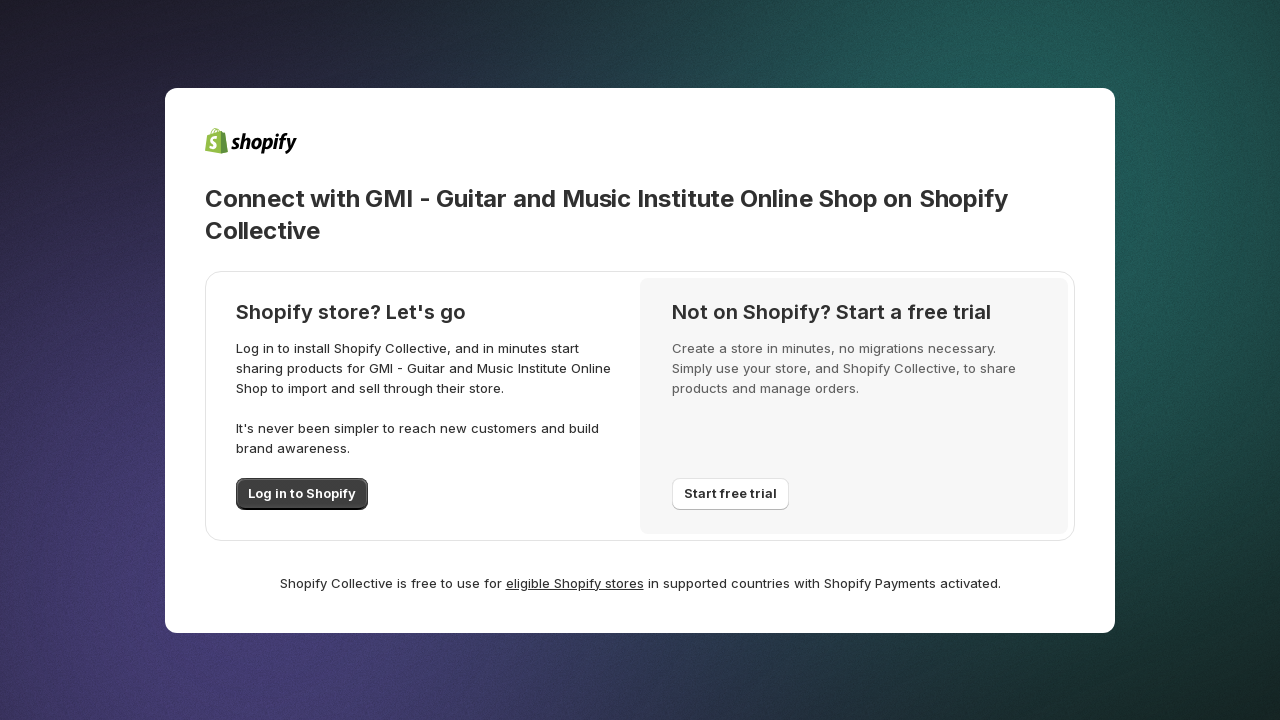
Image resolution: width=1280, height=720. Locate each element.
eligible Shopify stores (575, 583)
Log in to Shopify (302, 493)
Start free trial (730, 493)
